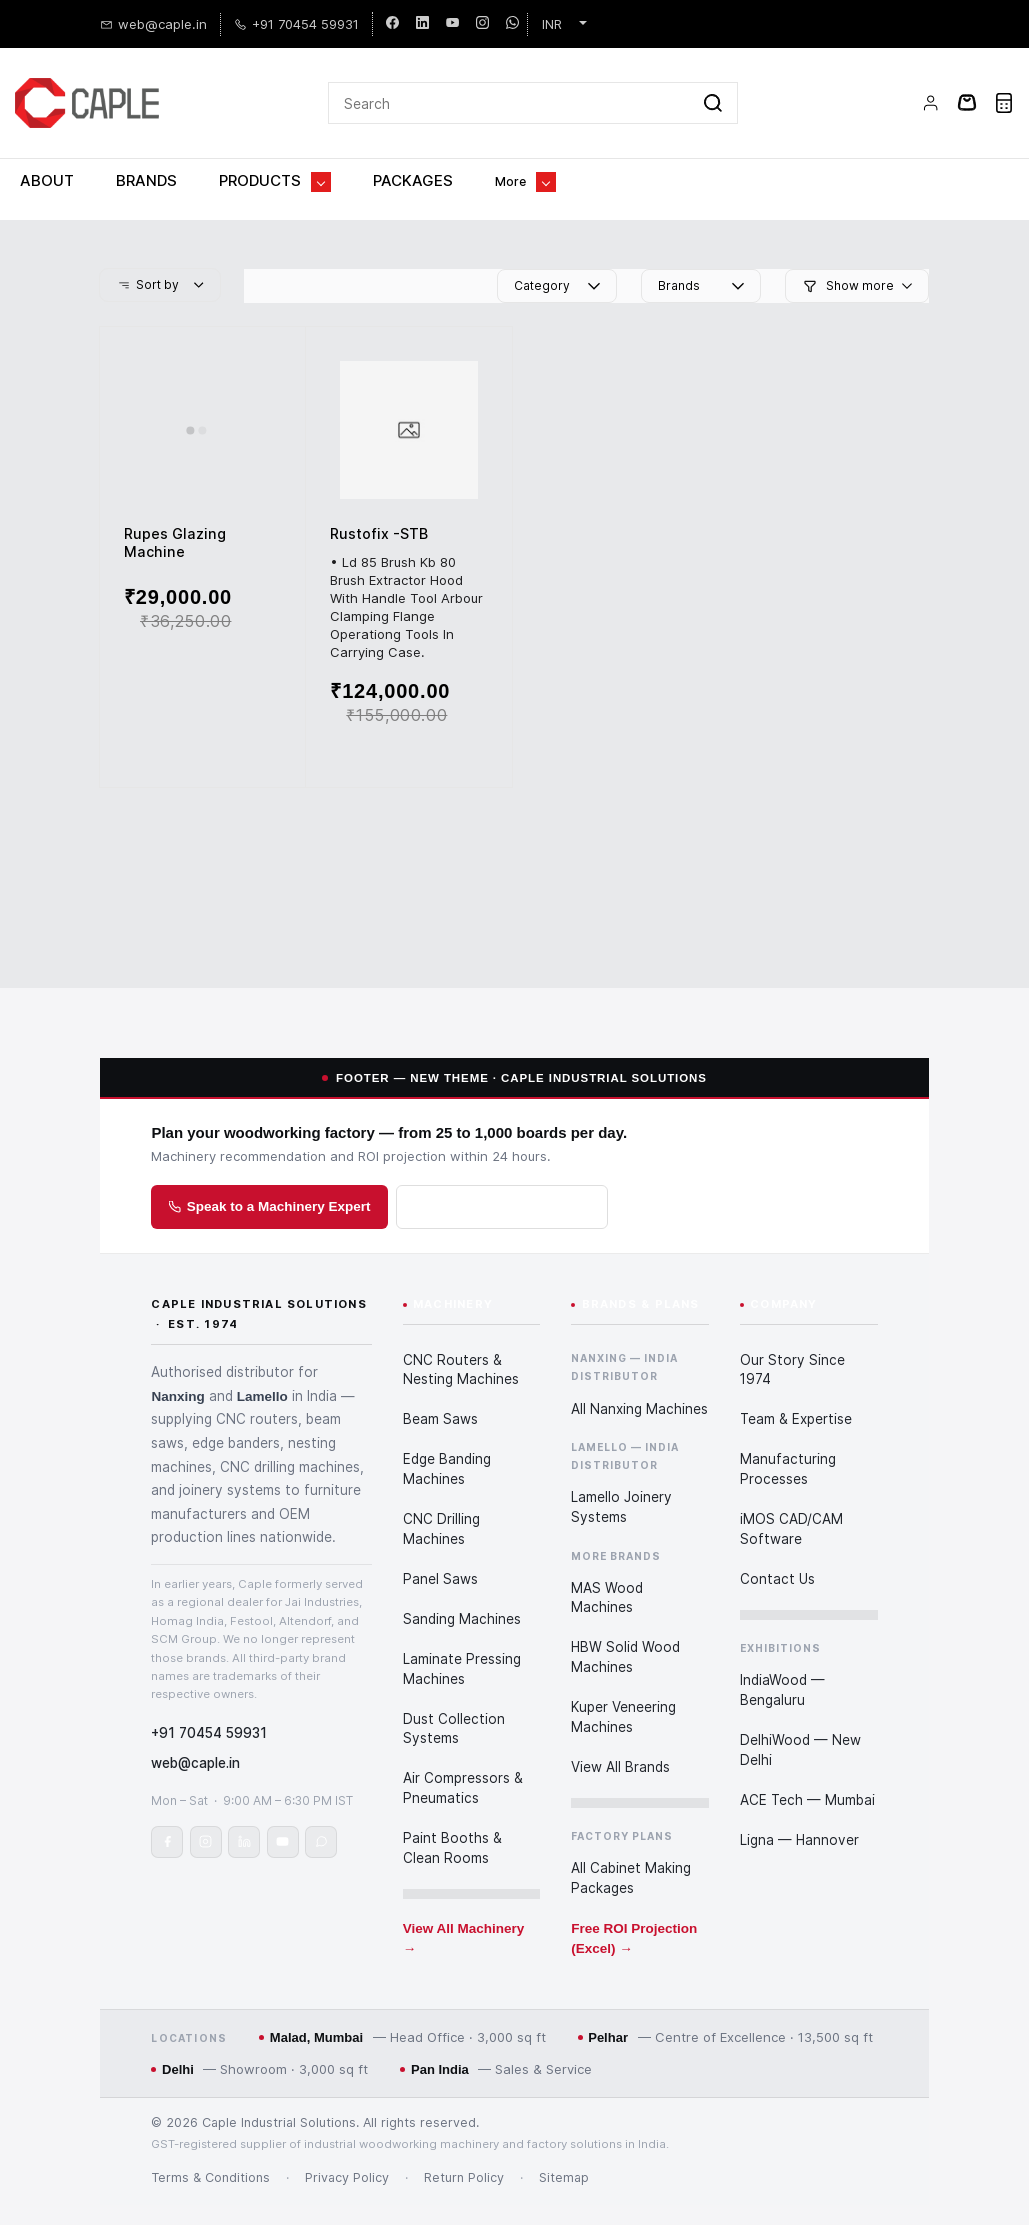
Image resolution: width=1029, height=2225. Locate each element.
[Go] (709, 75)
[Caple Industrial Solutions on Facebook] (167, 1796)
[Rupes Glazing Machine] (202, 381)
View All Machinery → (464, 1897)
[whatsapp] (512, 20)
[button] (160, 237)
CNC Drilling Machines (441, 1488)
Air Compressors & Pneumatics (463, 1747)
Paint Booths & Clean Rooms (452, 1807)
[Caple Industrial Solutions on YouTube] (283, 1796)
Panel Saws (440, 1538)
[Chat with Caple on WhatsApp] (321, 1796)
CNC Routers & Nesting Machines (461, 1329)
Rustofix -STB (379, 485)
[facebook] (392, 20)
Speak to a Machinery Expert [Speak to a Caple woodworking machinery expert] (269, 1158)
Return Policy (464, 2129)
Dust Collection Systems (454, 1687)
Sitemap (564, 2129)
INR (552, 20)
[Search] (509, 75)
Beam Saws (440, 1378)
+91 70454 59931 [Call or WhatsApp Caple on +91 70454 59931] (209, 1687)
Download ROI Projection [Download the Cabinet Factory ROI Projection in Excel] (502, 1159)
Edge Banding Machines (447, 1428)
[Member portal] (931, 75)
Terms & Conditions (210, 2129)
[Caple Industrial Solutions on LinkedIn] (244, 1796)
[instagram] (482, 20)
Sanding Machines (462, 1578)
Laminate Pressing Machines (462, 1628)
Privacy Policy (347, 2129)
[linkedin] (422, 20)
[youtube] (452, 20)
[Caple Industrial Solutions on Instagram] (206, 1796)
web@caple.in (195, 1717)
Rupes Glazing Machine (175, 494)
